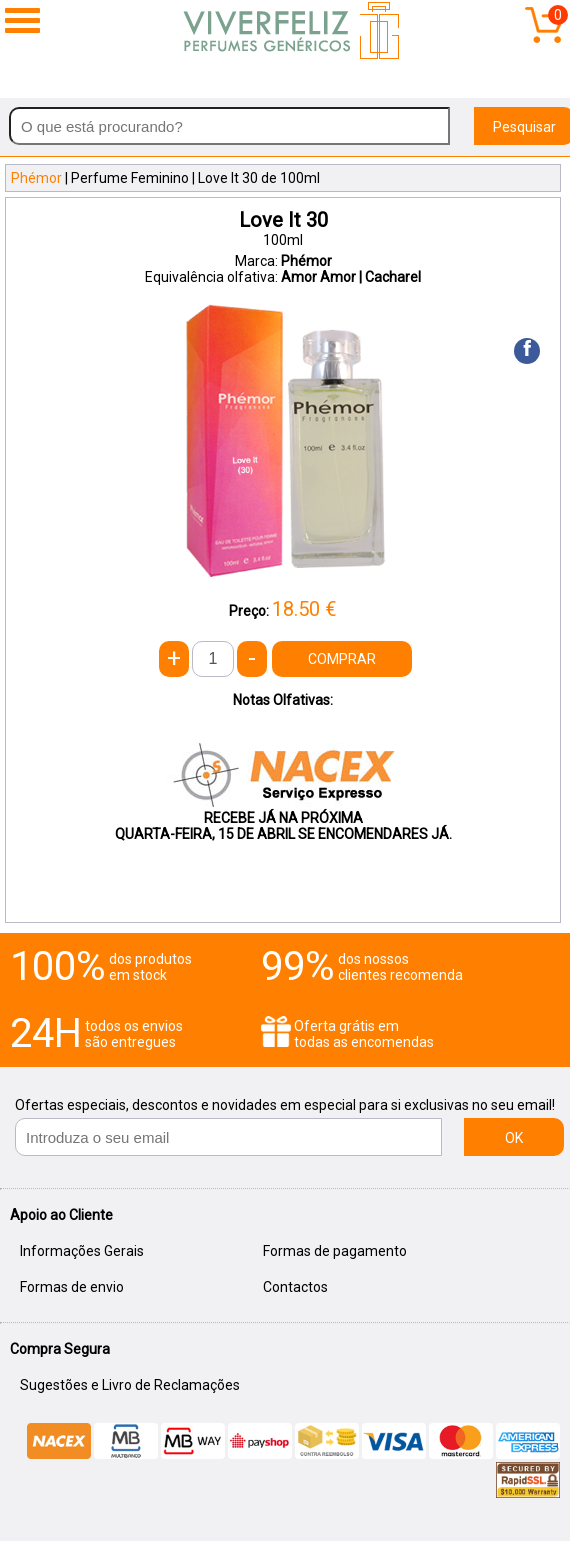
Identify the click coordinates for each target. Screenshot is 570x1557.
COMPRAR (342, 659)
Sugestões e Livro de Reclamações (130, 1385)
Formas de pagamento (335, 1251)
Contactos (295, 1287)
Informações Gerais (82, 1251)
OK (514, 1138)
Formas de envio (72, 1287)
